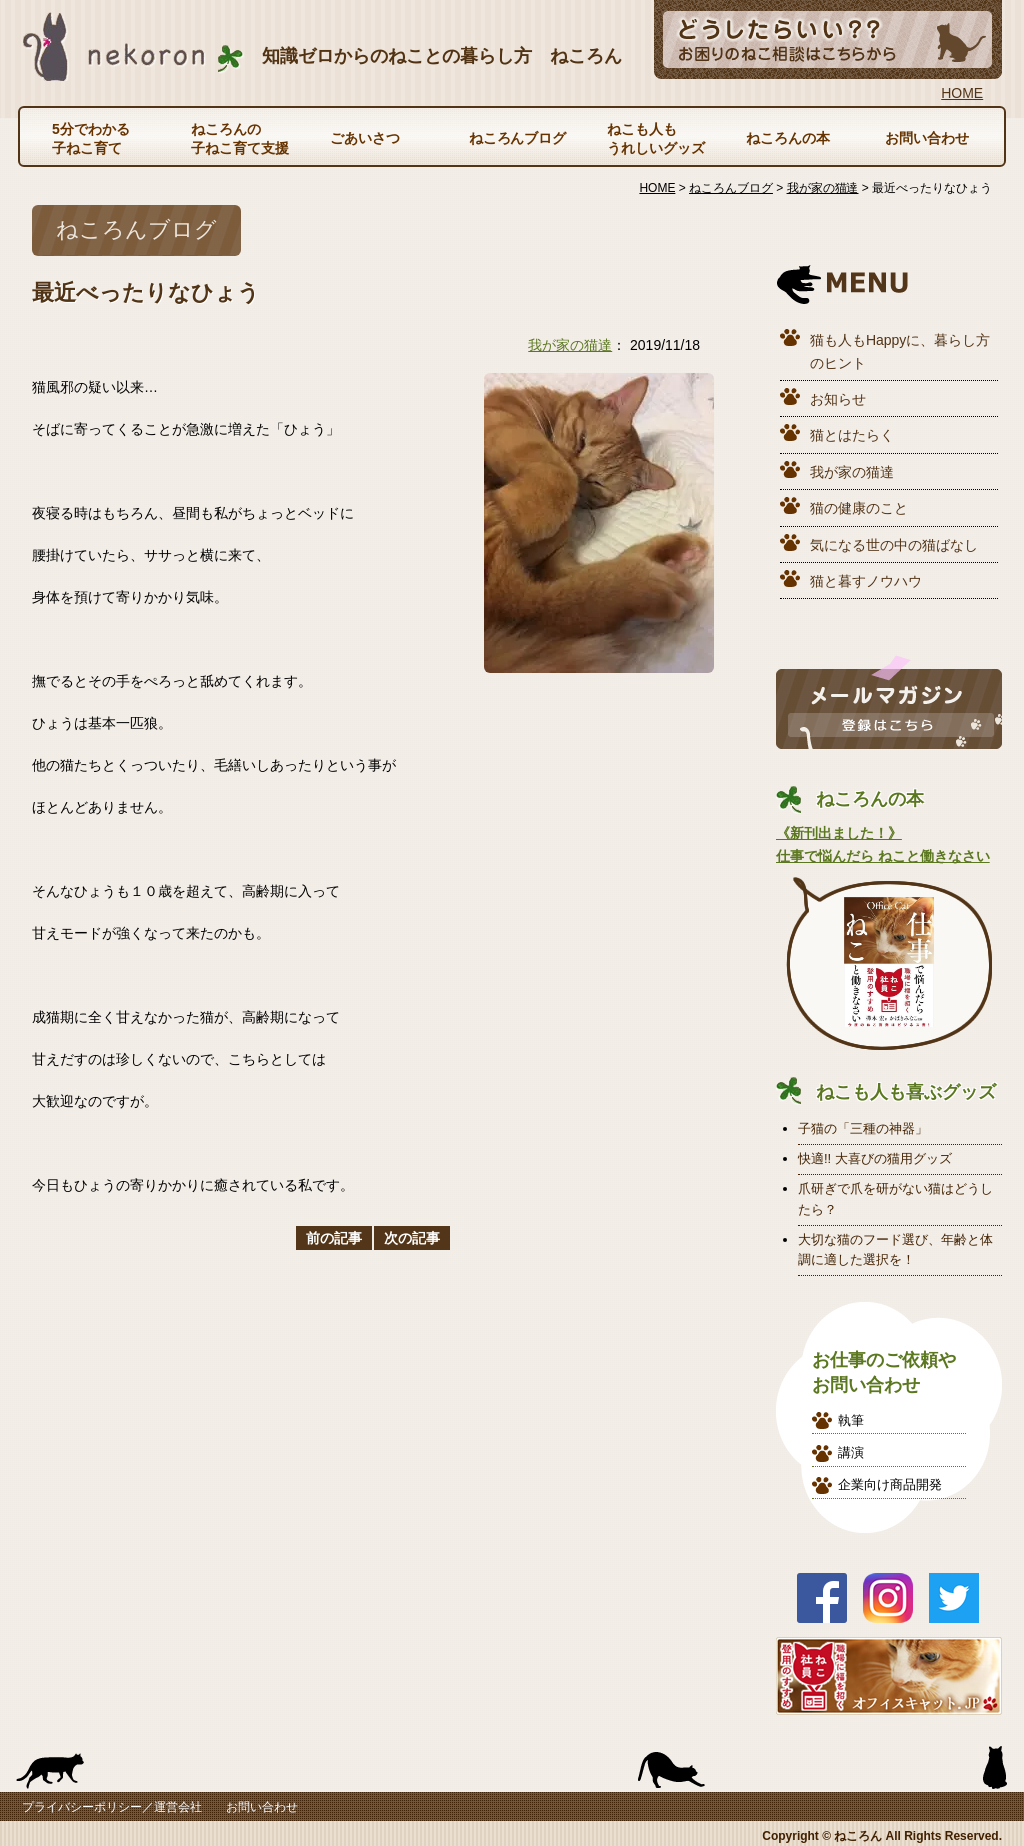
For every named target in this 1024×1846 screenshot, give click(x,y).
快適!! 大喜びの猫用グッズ (875, 1158)
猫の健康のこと (859, 508)
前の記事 (334, 1238)
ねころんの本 (788, 138)
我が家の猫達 (570, 345)
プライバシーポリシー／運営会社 (112, 1807)
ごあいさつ (365, 138)
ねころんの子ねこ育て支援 (240, 138)
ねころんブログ (518, 138)
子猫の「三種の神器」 (863, 1128)
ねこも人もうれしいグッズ (656, 138)
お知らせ (838, 399)
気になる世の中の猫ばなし (894, 545)
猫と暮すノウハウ (866, 581)
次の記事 (412, 1238)
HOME (962, 93)
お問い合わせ (927, 138)
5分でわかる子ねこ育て (91, 138)
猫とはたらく (852, 435)
